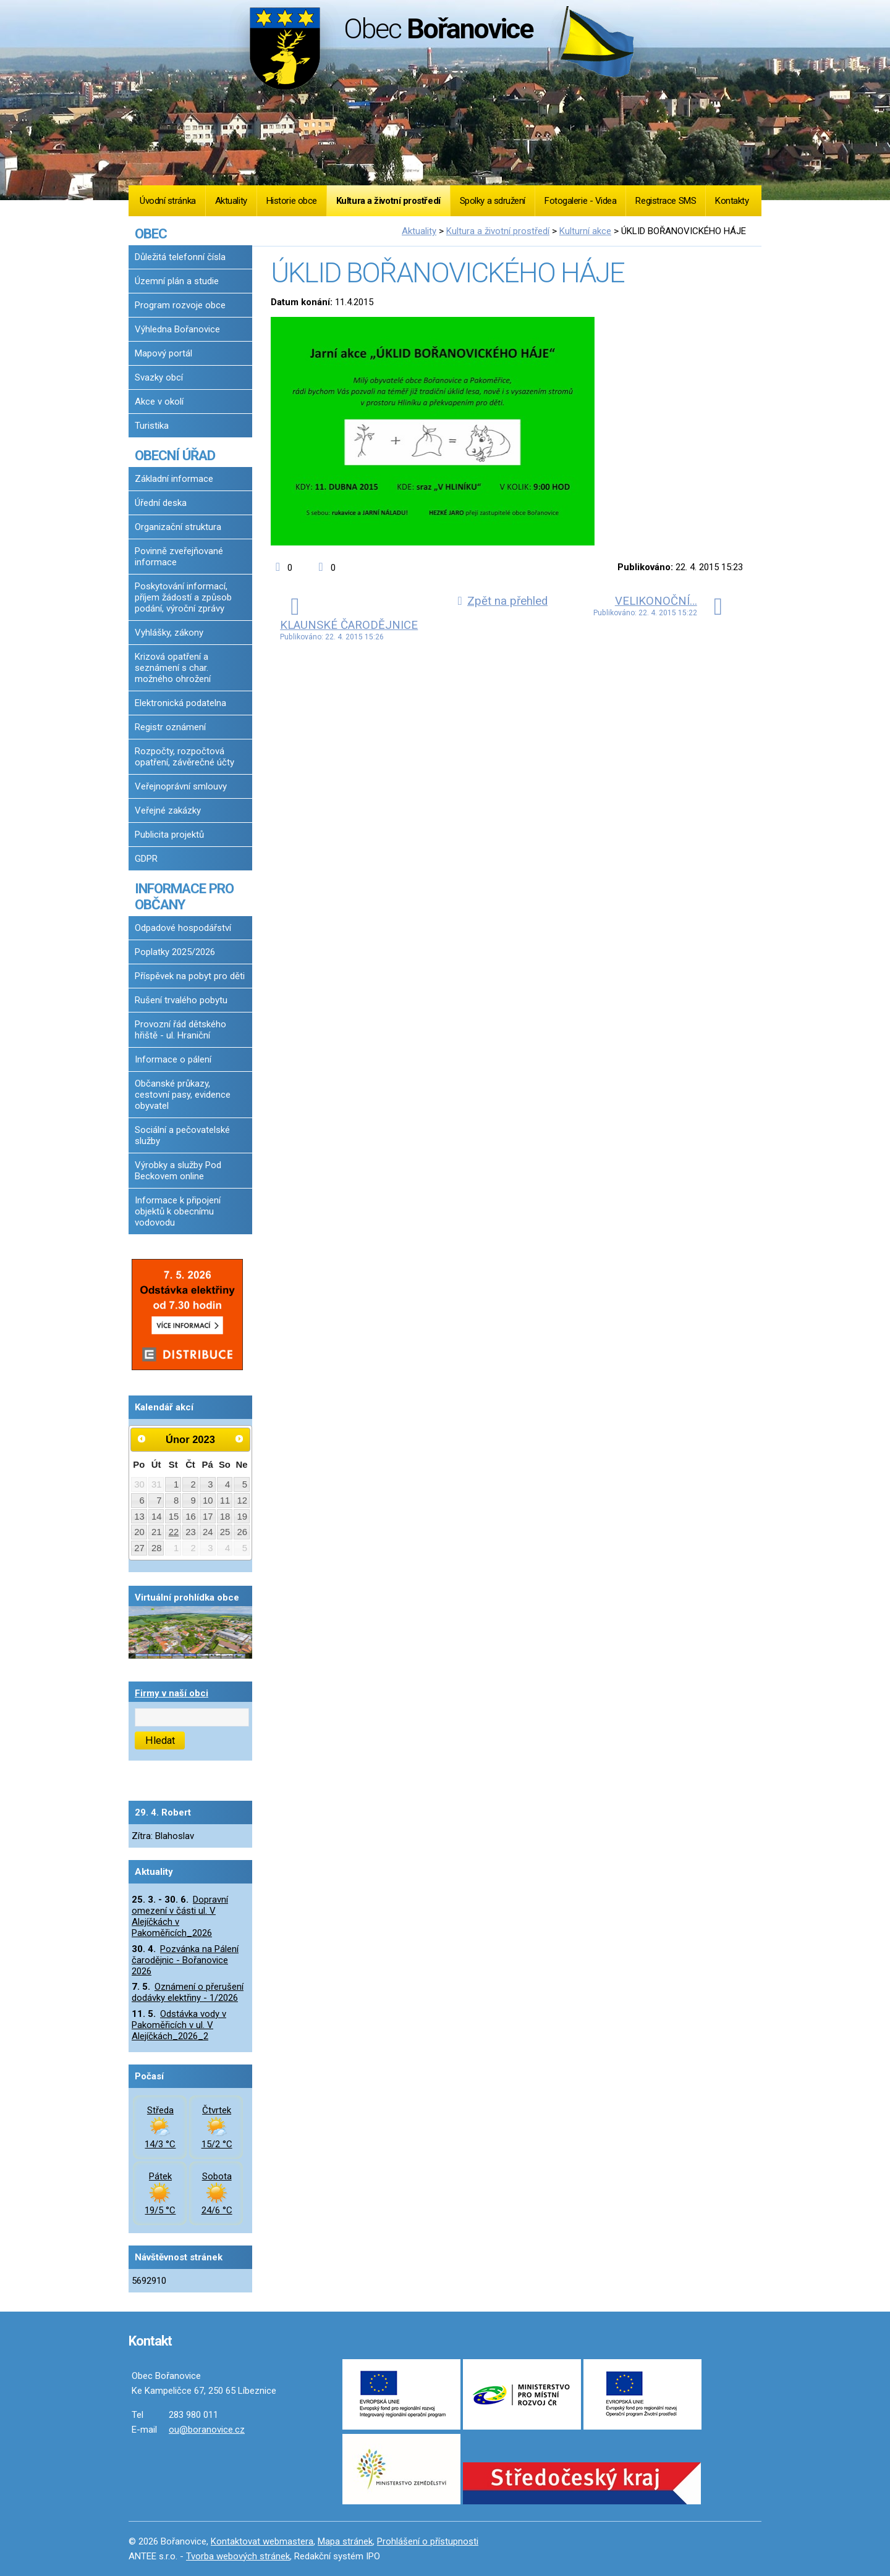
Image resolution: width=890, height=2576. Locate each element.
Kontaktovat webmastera (262, 2541)
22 (174, 1532)
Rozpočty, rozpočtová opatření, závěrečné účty (184, 757)
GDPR (146, 858)
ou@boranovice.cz (207, 2429)
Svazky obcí (159, 377)
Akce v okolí (159, 401)
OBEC (151, 233)
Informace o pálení (173, 1059)
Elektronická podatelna (180, 703)
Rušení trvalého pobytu (181, 1000)
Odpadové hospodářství (183, 927)
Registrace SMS (665, 200)
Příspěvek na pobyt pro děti (190, 976)
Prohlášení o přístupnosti (427, 2541)
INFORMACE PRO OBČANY (184, 896)
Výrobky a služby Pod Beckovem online (178, 1171)
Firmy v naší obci (171, 1693)
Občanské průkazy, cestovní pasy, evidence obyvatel (183, 1094)
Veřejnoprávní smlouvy (181, 786)
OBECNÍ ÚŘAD (175, 455)
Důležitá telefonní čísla (180, 257)
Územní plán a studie (177, 281)
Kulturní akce (585, 231)
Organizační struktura (178, 526)
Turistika (152, 425)
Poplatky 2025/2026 (175, 952)
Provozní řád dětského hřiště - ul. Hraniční (180, 1030)
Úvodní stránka (168, 200)
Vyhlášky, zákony (169, 632)
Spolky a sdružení (492, 200)
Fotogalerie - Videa (580, 200)
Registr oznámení (170, 727)
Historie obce (291, 200)
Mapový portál (163, 353)
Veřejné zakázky (168, 810)
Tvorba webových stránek (238, 2556)
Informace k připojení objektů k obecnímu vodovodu (178, 1211)
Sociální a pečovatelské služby (182, 1135)
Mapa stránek (345, 2541)
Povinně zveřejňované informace (179, 556)
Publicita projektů (169, 834)
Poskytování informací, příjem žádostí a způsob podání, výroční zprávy (183, 597)
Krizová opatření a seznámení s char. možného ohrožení (173, 667)
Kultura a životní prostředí (388, 200)
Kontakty (731, 200)
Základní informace (174, 478)
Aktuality (231, 200)
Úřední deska (161, 502)
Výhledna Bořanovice (177, 329)
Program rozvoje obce (180, 305)
